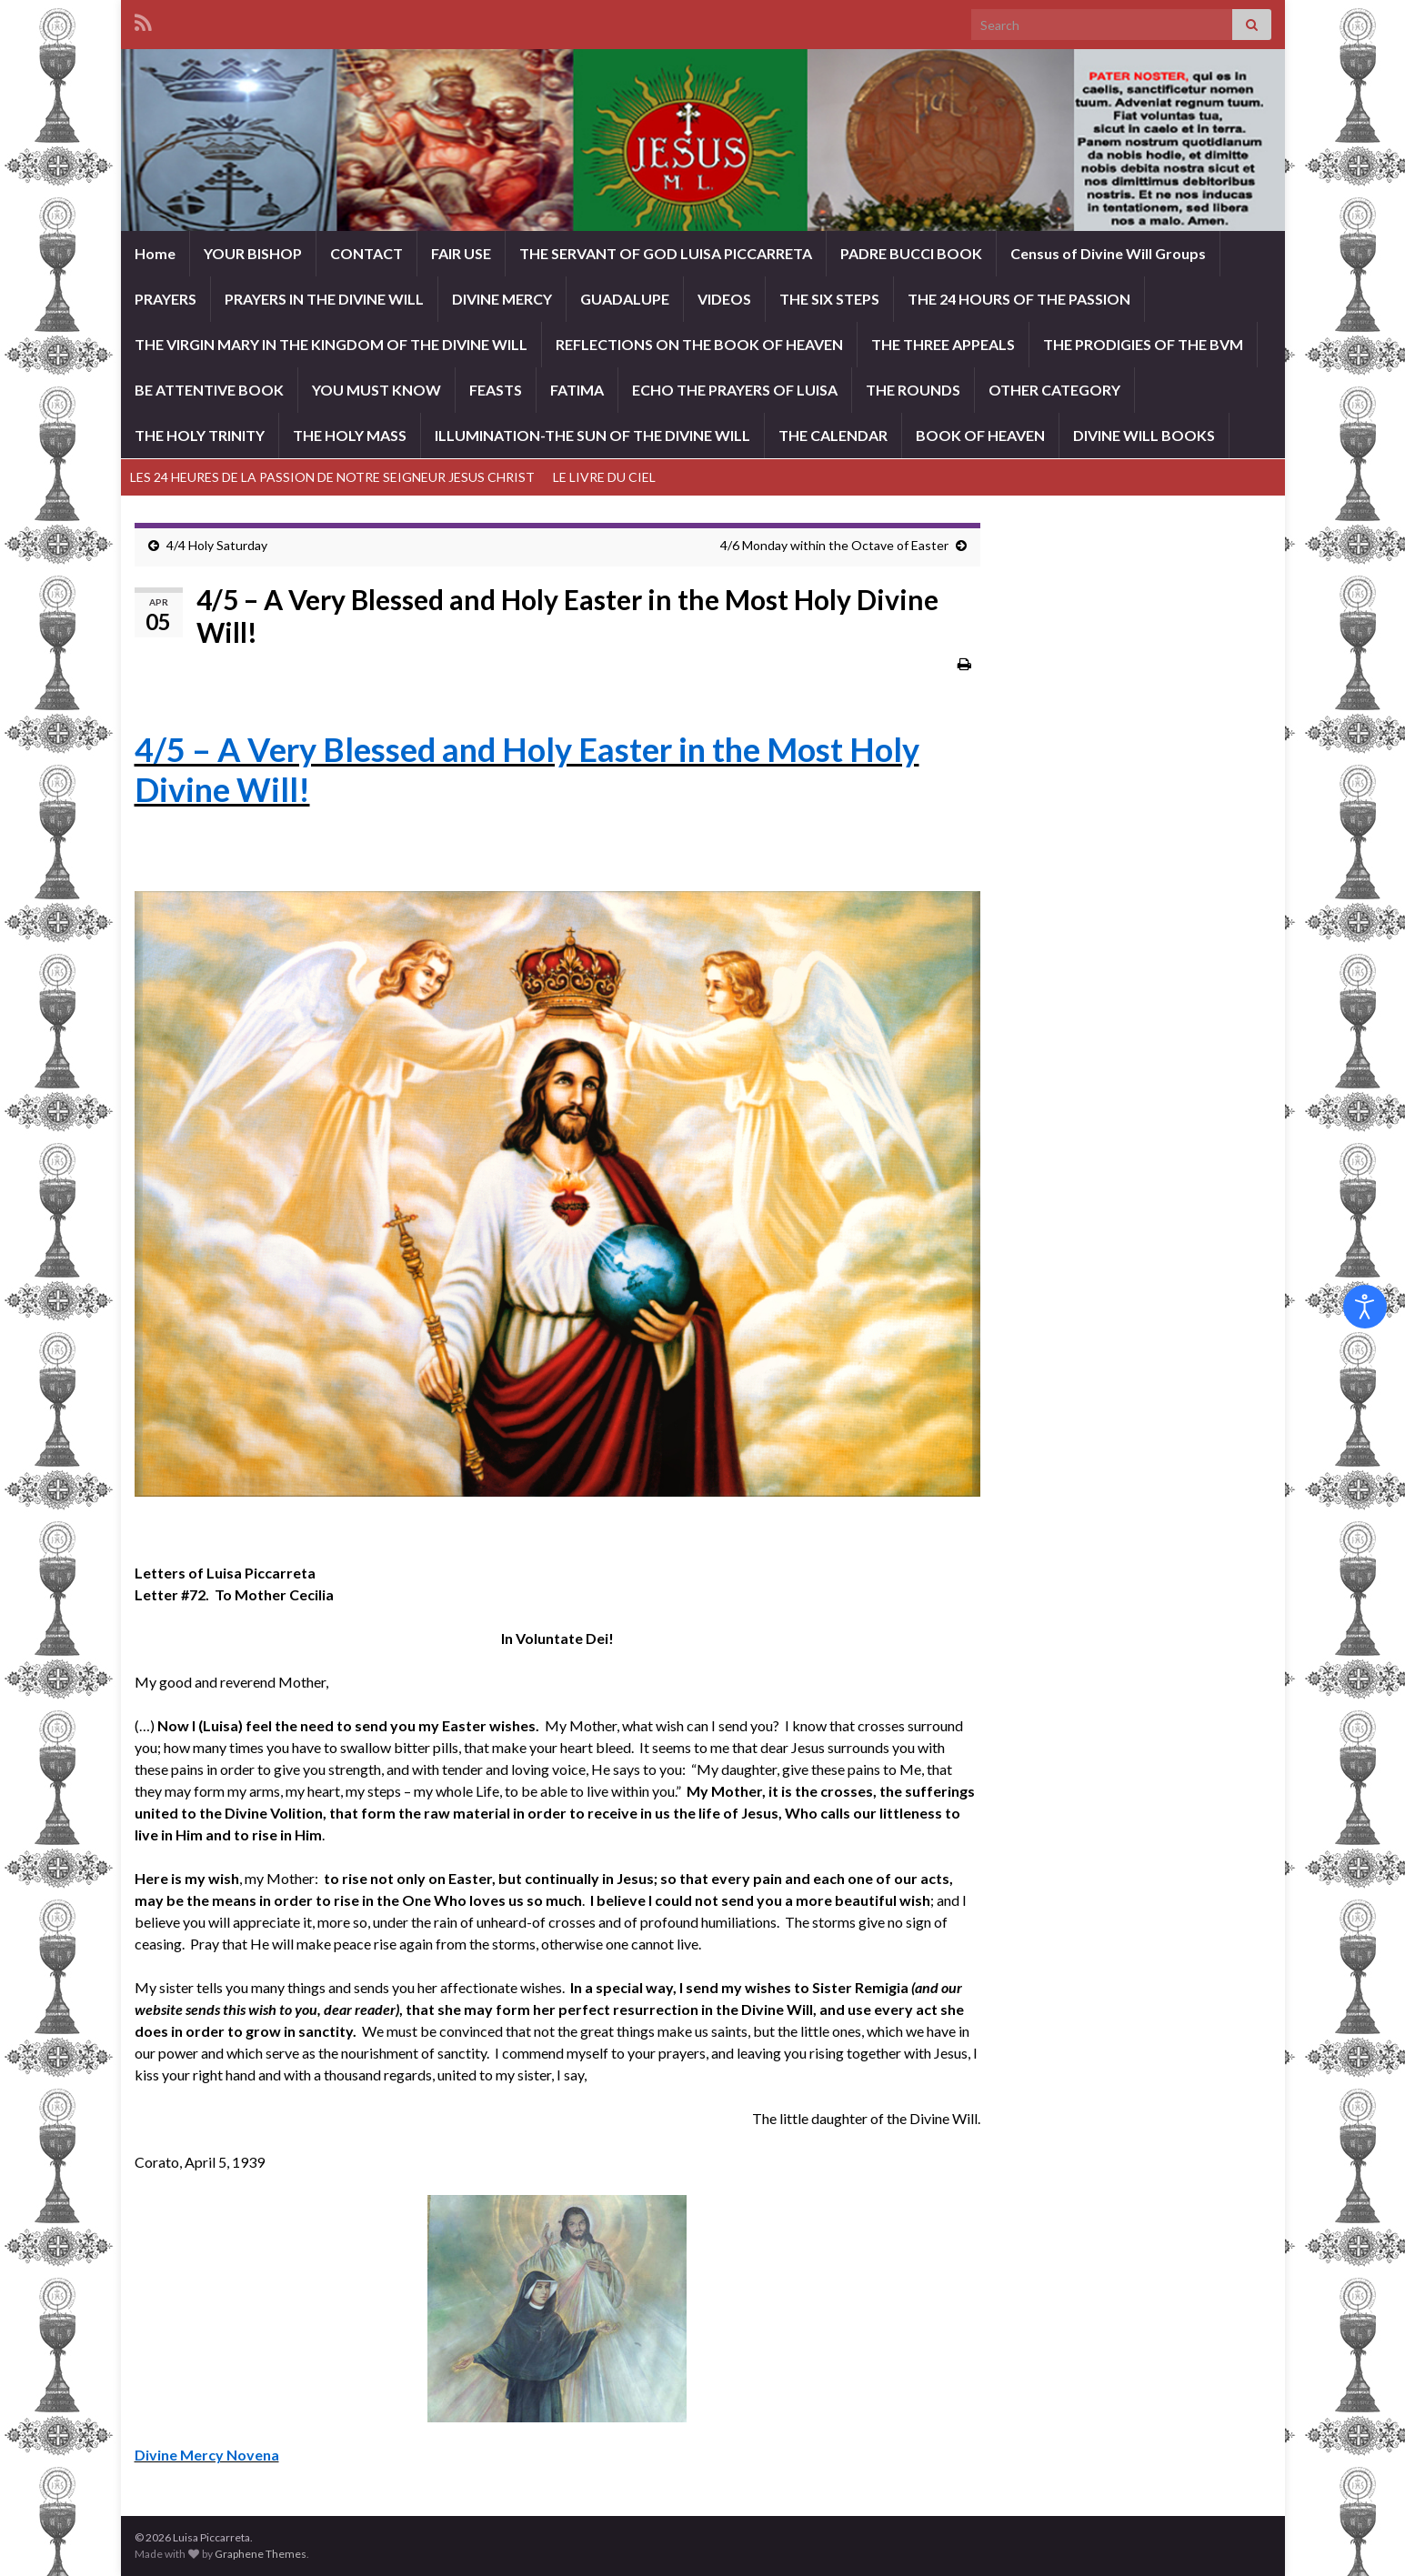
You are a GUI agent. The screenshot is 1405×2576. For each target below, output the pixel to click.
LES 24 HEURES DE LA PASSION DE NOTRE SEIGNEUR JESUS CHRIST (332, 477)
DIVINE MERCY (502, 298)
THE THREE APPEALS (943, 344)
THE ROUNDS (913, 389)
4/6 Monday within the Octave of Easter (834, 545)
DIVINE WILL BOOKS (1144, 435)
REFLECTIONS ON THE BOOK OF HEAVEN (699, 344)
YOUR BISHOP (253, 253)
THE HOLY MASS (349, 435)
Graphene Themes (260, 2554)
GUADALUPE (624, 298)
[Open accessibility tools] (1365, 1306)
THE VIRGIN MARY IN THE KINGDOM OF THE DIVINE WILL (331, 344)
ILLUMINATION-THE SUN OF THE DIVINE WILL (592, 435)
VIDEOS (724, 298)
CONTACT (366, 253)
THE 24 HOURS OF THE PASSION (1019, 298)
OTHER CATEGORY (1054, 389)
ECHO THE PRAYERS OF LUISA (735, 389)
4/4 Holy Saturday (216, 545)
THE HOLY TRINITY (200, 435)
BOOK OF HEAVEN (980, 435)
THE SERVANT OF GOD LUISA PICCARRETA (665, 253)
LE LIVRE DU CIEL (604, 477)
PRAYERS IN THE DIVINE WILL (324, 298)
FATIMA (577, 389)
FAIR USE (461, 253)
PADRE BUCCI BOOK (911, 253)
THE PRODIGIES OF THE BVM (1143, 344)
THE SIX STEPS (829, 298)
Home (155, 253)
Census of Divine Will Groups (1108, 253)
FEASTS (495, 389)
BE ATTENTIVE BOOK (209, 389)
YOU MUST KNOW (376, 389)
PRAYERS (165, 298)
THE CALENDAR (833, 435)
